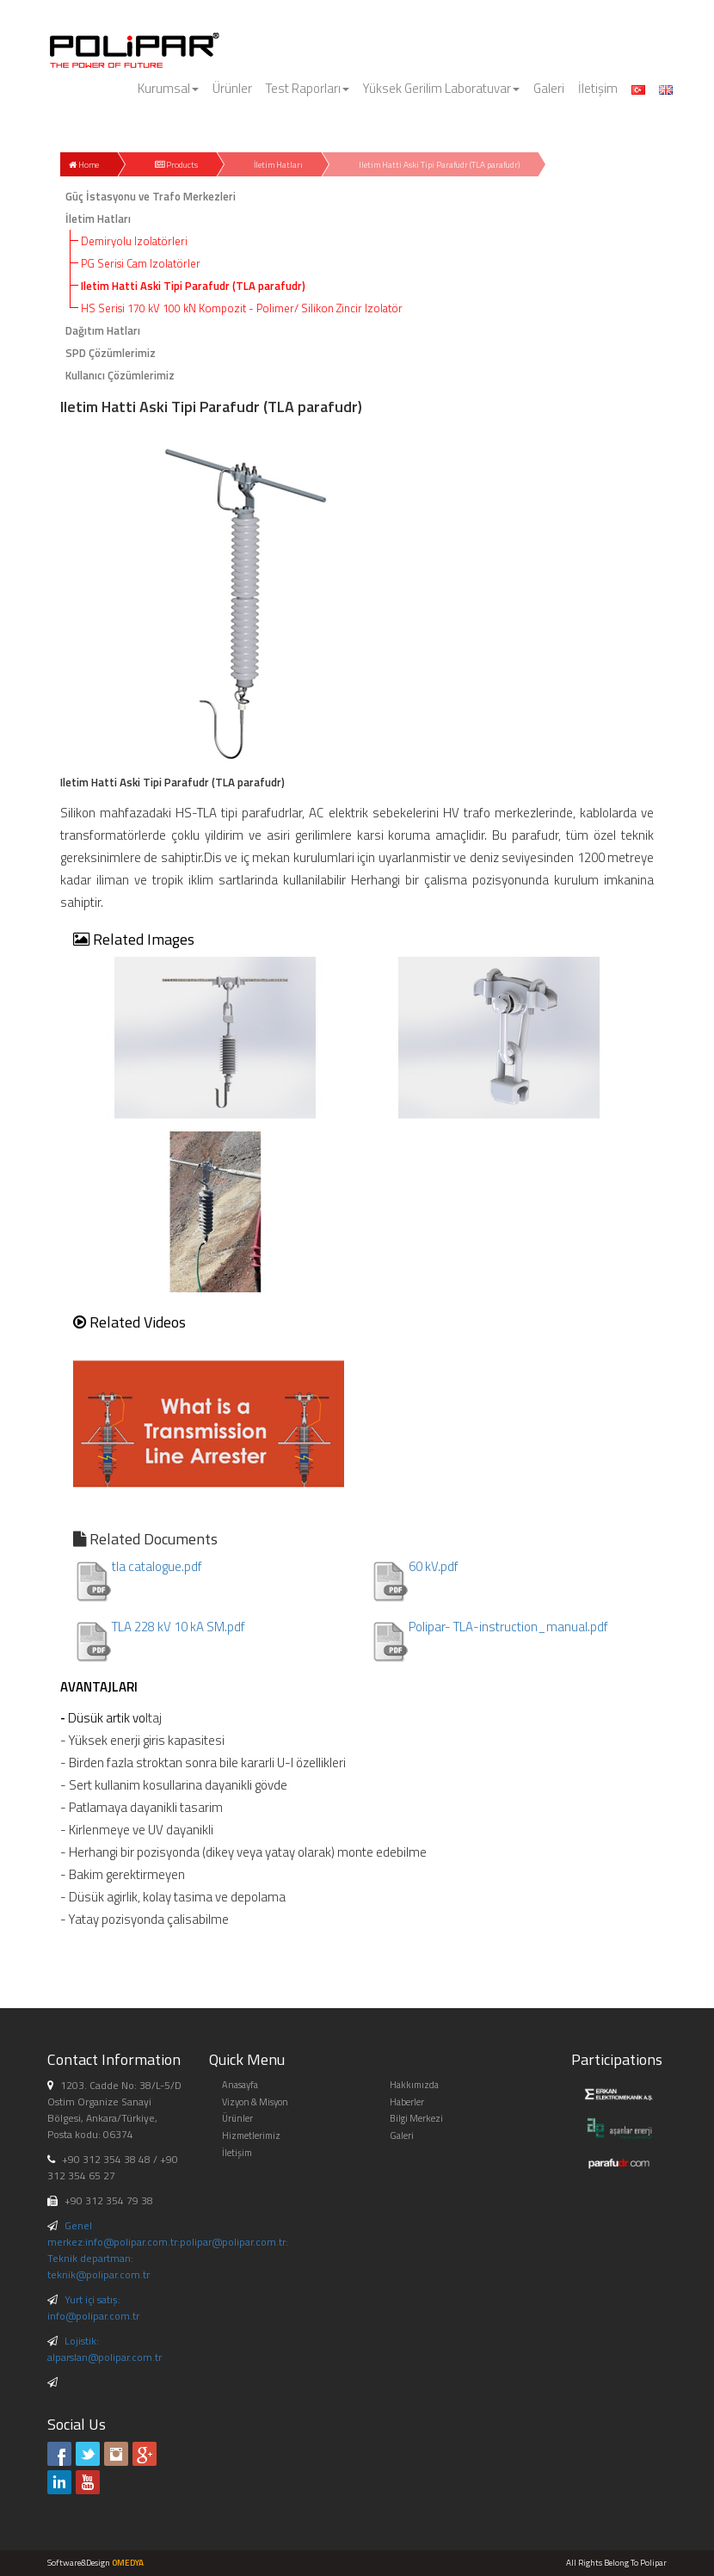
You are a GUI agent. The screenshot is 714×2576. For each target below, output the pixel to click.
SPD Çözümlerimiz (110, 352)
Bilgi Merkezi (416, 2118)
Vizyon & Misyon (255, 2102)
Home (84, 164)
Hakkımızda (414, 2085)
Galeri (548, 88)
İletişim (598, 88)
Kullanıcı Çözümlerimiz (120, 375)
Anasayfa (240, 2085)
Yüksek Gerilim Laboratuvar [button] (441, 88)
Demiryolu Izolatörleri (134, 241)
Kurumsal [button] (168, 88)
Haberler (407, 2102)
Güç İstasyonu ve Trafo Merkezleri (150, 196)
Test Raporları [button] (307, 88)
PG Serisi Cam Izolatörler (140, 263)
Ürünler (232, 88)
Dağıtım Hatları (102, 330)
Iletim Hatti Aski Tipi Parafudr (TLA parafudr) (439, 164)
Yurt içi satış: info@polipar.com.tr (93, 2307)
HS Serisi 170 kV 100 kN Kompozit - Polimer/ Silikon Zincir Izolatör (242, 308)
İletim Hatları (278, 164)
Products (176, 164)
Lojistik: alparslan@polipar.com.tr (104, 2349)
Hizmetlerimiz (251, 2135)
